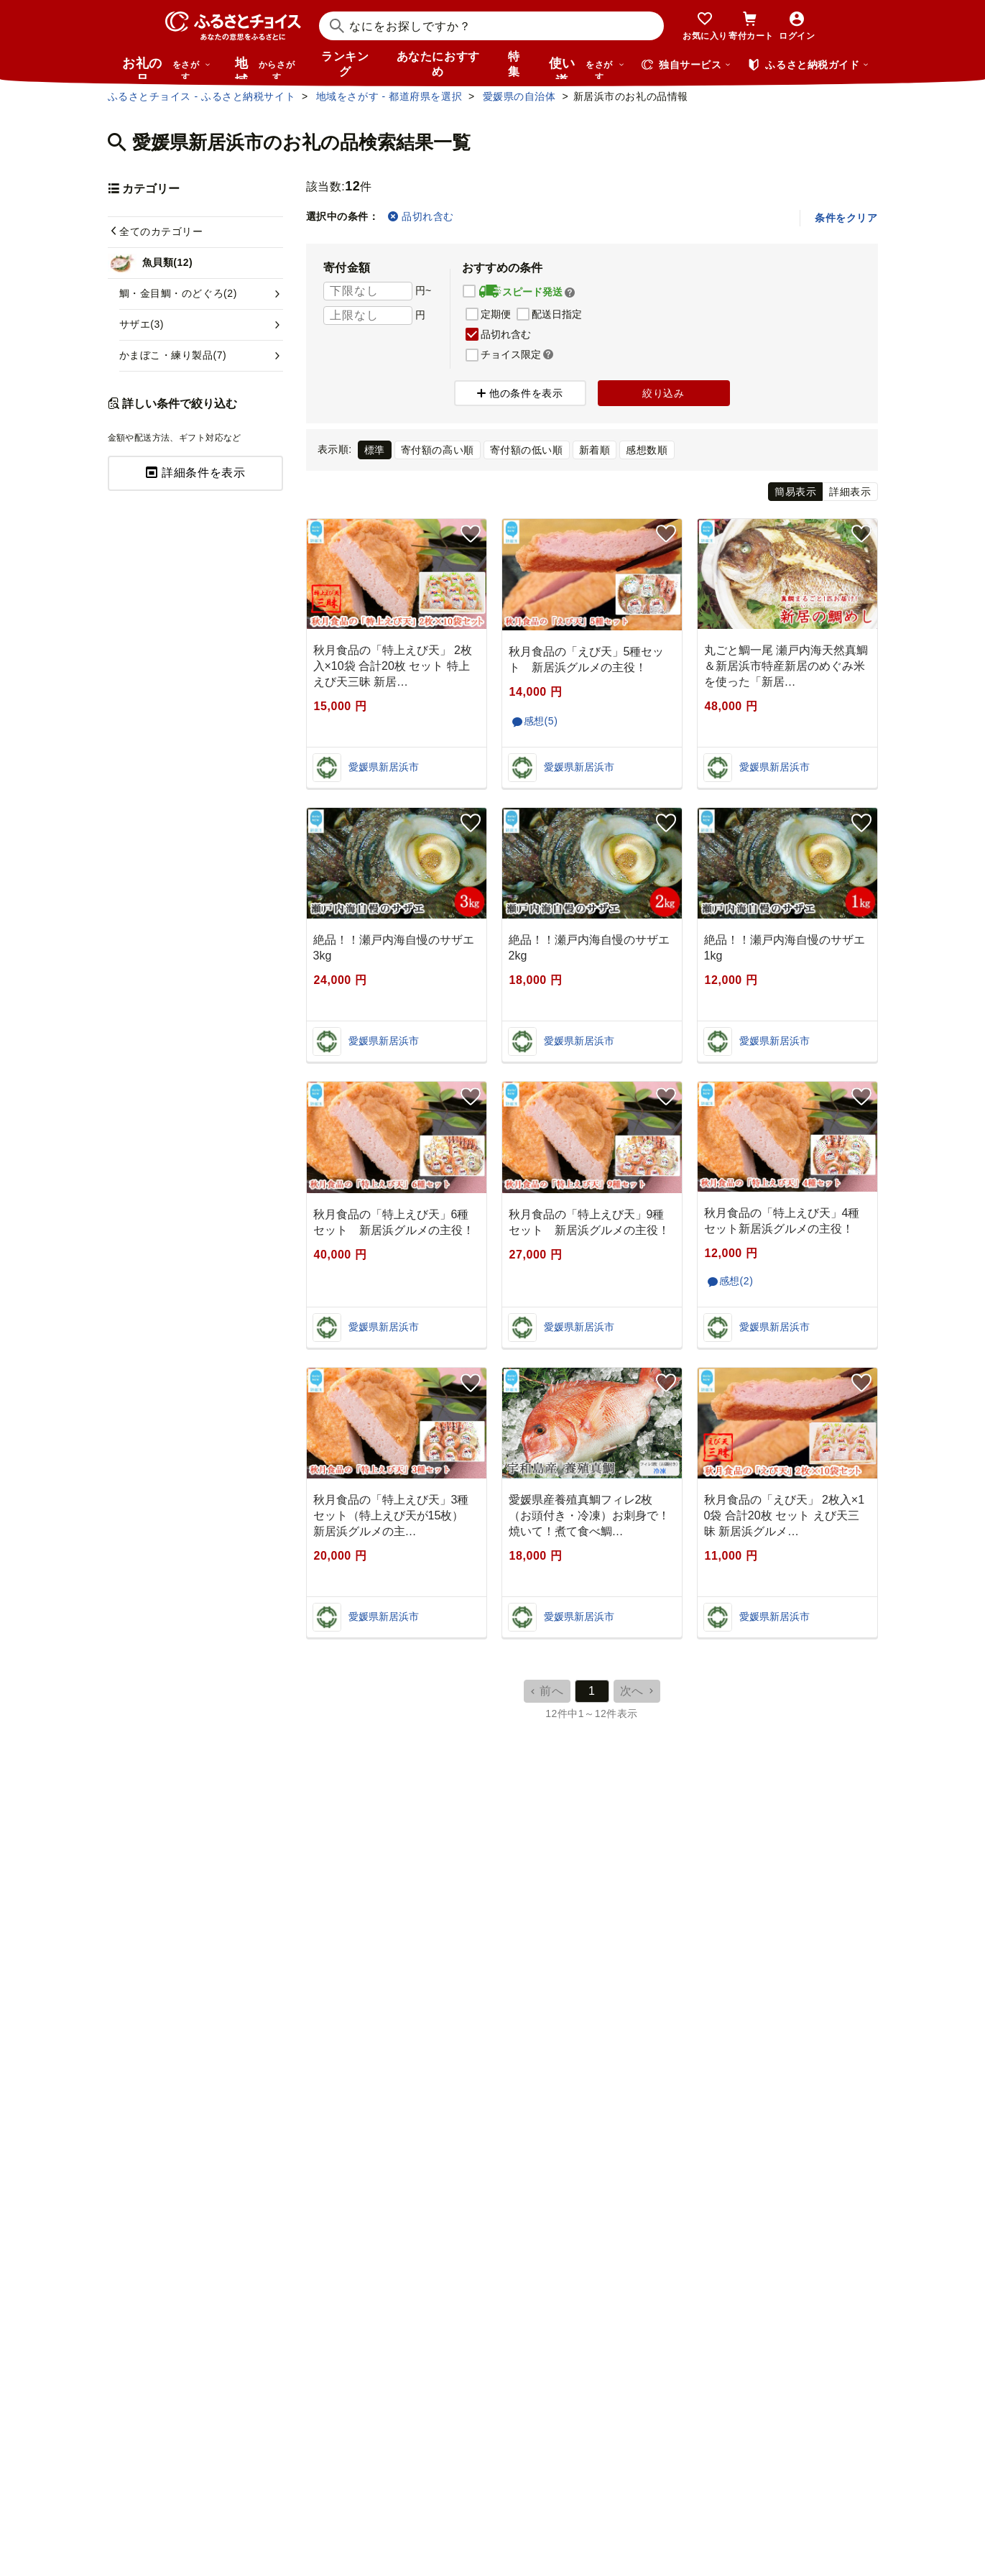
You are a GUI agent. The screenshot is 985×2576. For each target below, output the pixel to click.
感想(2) (736, 1281)
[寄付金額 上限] (367, 315)
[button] (570, 292)
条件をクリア (846, 218)
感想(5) (541, 721)
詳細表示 (850, 491)
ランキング (345, 64)
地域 (267, 67)
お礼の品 (166, 67)
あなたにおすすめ (438, 64)
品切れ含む (420, 216)
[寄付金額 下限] (367, 291)
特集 (514, 64)
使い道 (587, 67)
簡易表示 (795, 491)
